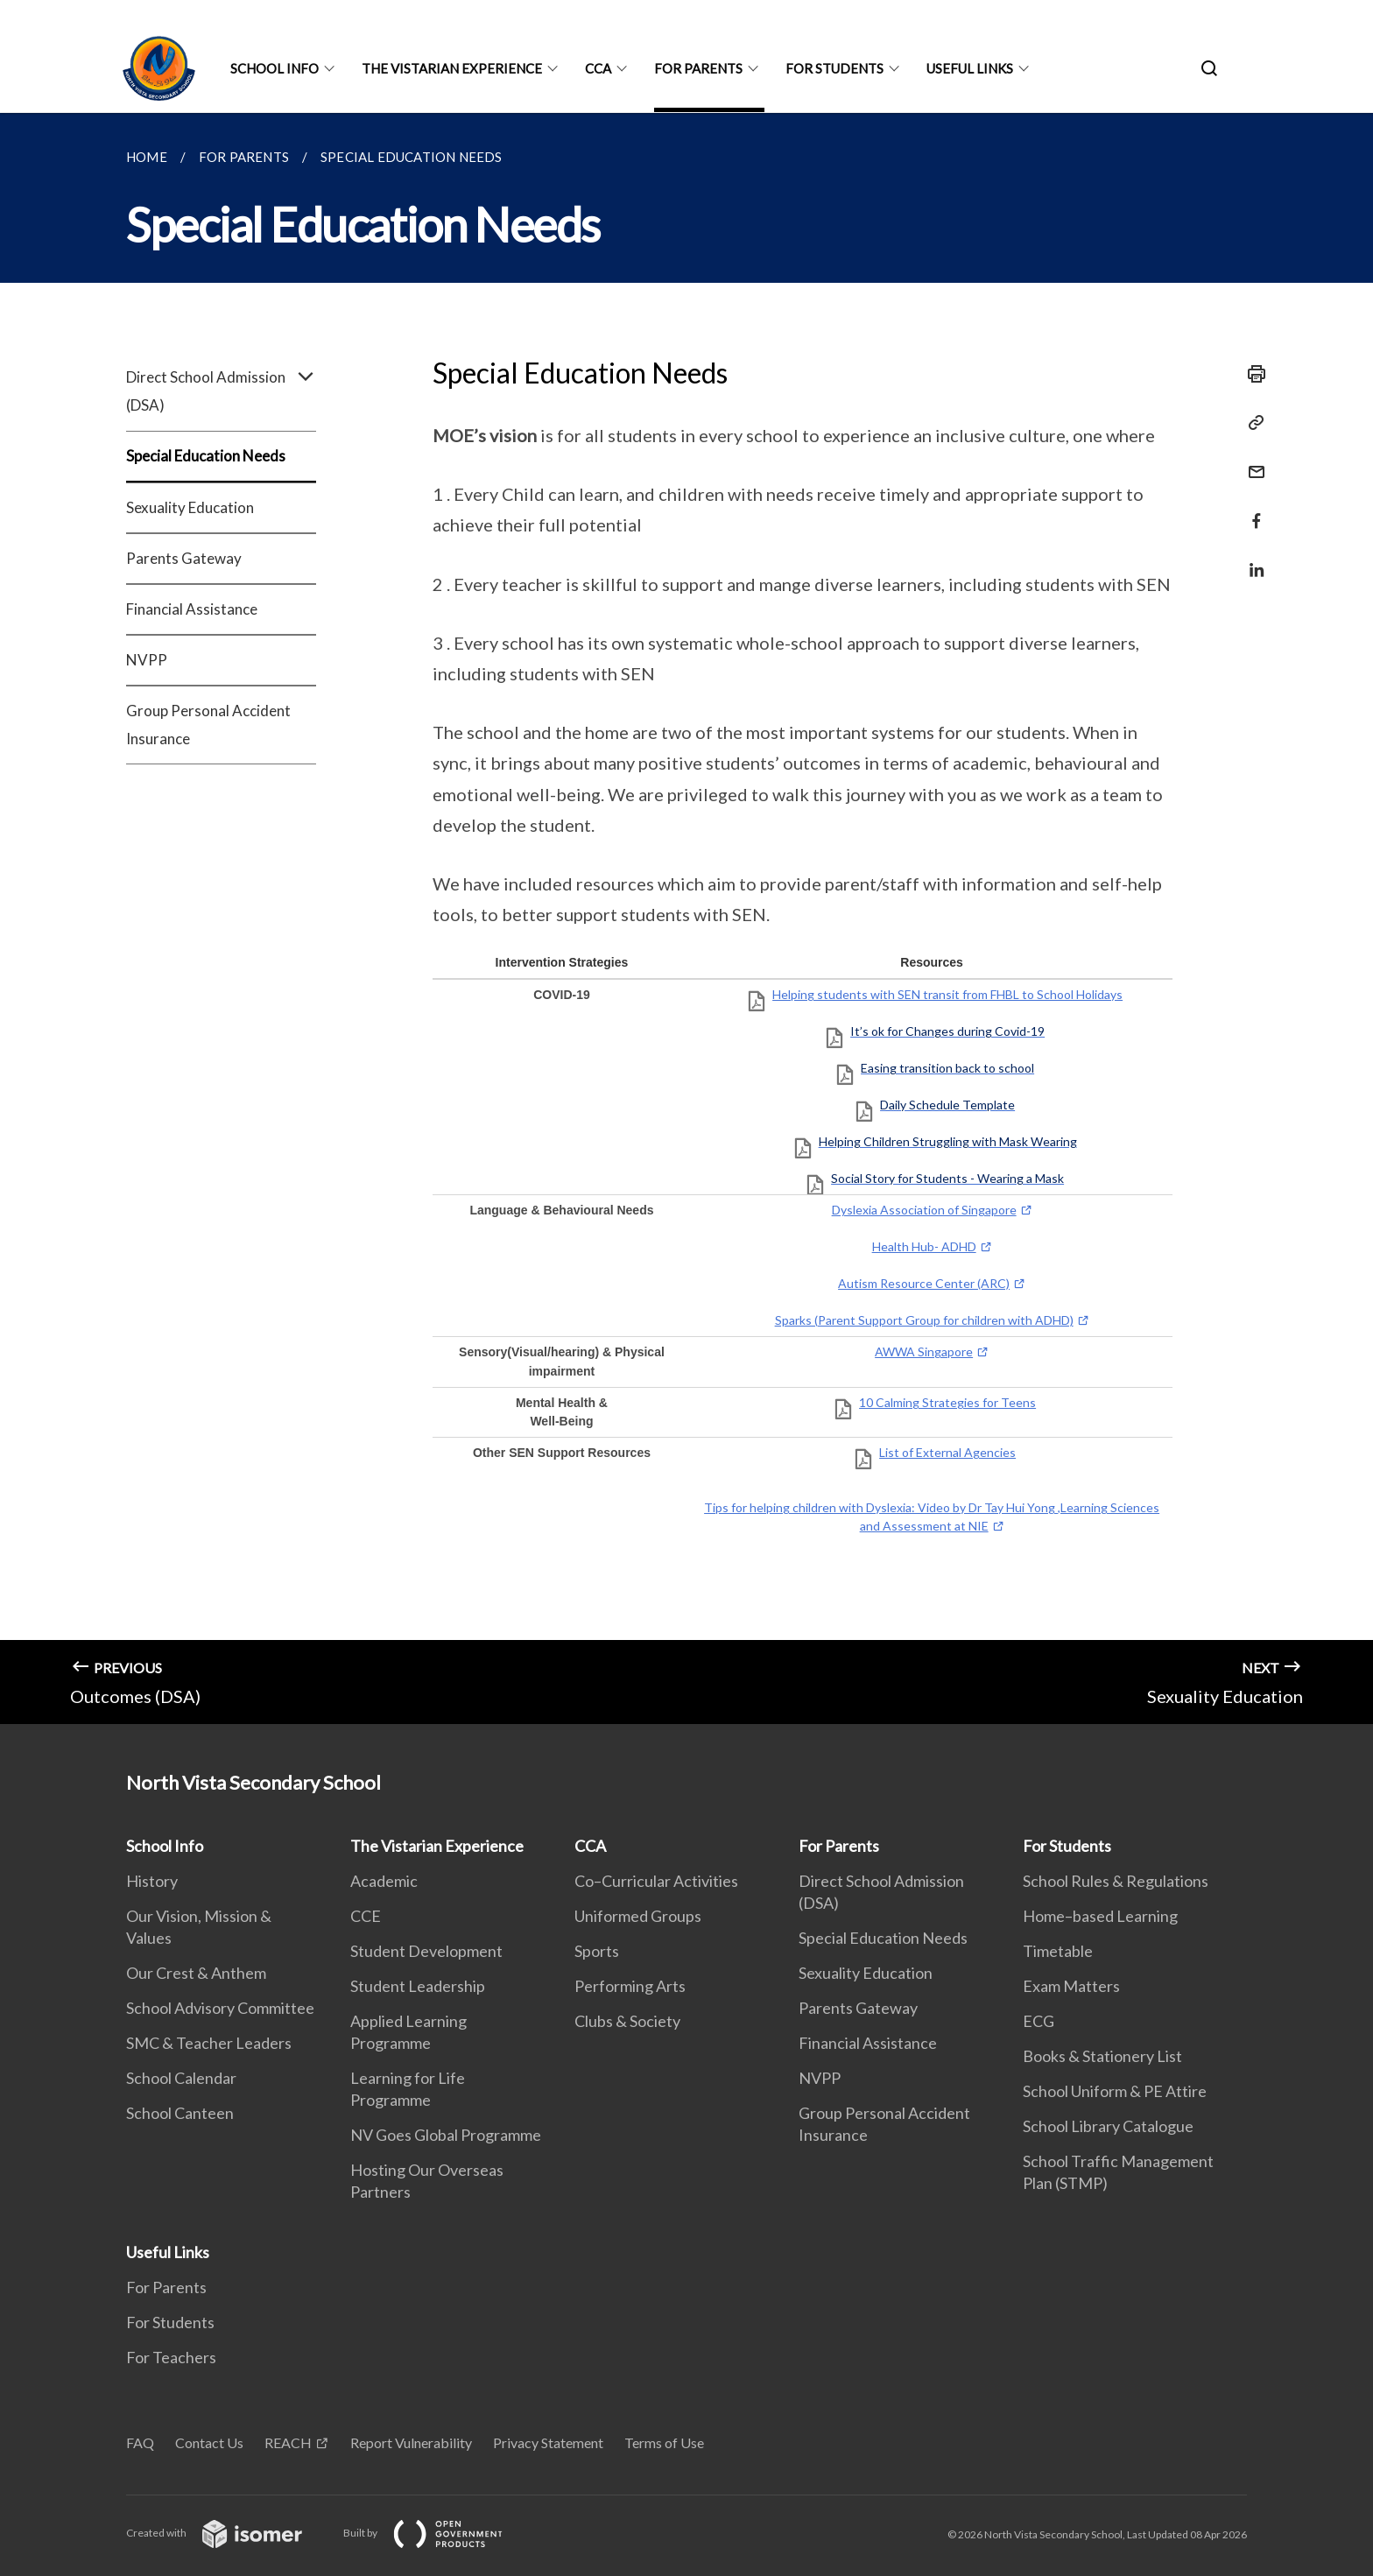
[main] (686, 918)
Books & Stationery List (1102, 2056)
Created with (228, 2532)
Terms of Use (664, 2442)
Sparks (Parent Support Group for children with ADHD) (924, 1320)
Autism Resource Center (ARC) (924, 1283)
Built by (437, 2532)
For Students (834, 68)
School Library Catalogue (1108, 2126)
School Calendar (181, 2077)
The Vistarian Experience (452, 68)
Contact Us (209, 2442)
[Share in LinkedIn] (1251, 559)
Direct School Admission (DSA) (221, 391)
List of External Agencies (947, 1452)
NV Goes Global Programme (445, 2134)
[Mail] (1251, 461)
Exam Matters (1071, 1985)
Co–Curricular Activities (656, 1880)
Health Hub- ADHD (924, 1246)
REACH (288, 2442)
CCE (365, 1915)
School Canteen (180, 2112)
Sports (596, 1950)
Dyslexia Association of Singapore (924, 1209)
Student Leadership (417, 1985)
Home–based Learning (1100, 1915)
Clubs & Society (627, 2021)
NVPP (146, 660)
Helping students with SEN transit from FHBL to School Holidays (947, 994)
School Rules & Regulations (1115, 1880)
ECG (1038, 2021)
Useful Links (969, 68)
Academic (384, 1880)
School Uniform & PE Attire (1115, 2091)
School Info (274, 68)
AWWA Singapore (924, 1351)
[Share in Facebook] (1251, 510)
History (152, 1880)
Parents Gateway (184, 558)
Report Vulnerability (411, 2442)
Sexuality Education (190, 507)
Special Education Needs (205, 456)
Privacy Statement (548, 2442)
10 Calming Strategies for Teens (947, 1402)
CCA (598, 68)
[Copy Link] (1251, 423)
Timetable (1058, 1950)
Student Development (426, 1950)
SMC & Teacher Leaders (209, 2042)
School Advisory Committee (220, 2007)
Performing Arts (630, 1985)
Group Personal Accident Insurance (208, 724)
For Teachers (171, 2357)
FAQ (140, 2442)
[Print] (1251, 374)
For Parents (698, 68)
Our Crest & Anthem (196, 1972)
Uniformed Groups (637, 1915)
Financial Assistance (191, 609)
